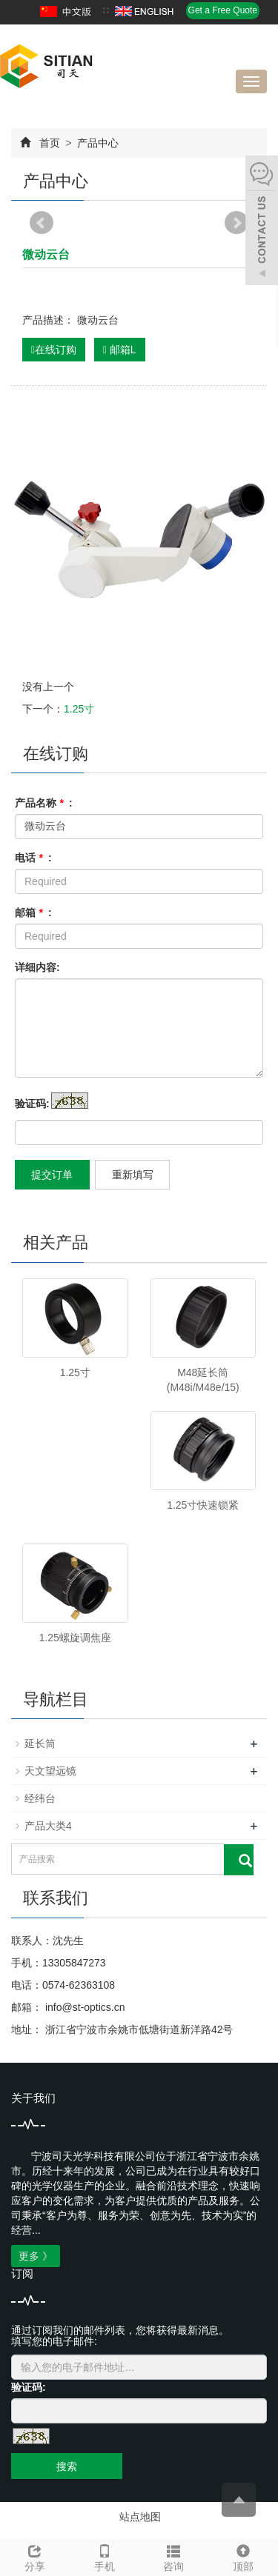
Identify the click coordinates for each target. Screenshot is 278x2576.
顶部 (243, 2556)
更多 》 (36, 2256)
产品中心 (97, 143)
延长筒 (40, 1743)
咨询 (174, 2556)
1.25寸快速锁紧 (203, 1505)
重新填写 (132, 1175)
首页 (49, 143)
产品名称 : (44, 803)
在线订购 (53, 350)
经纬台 (40, 1798)
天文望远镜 (50, 1771)
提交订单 (52, 1175)
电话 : (33, 858)
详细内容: (37, 967)
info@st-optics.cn (83, 2007)
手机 (104, 2556)
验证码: (32, 1104)
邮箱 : (33, 912)
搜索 (66, 2466)
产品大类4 (48, 1826)
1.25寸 (79, 709)
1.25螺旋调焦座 (75, 1638)
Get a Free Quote (222, 10)
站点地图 (140, 2517)
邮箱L (119, 350)
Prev (41, 223)
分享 (35, 2556)
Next (236, 223)
